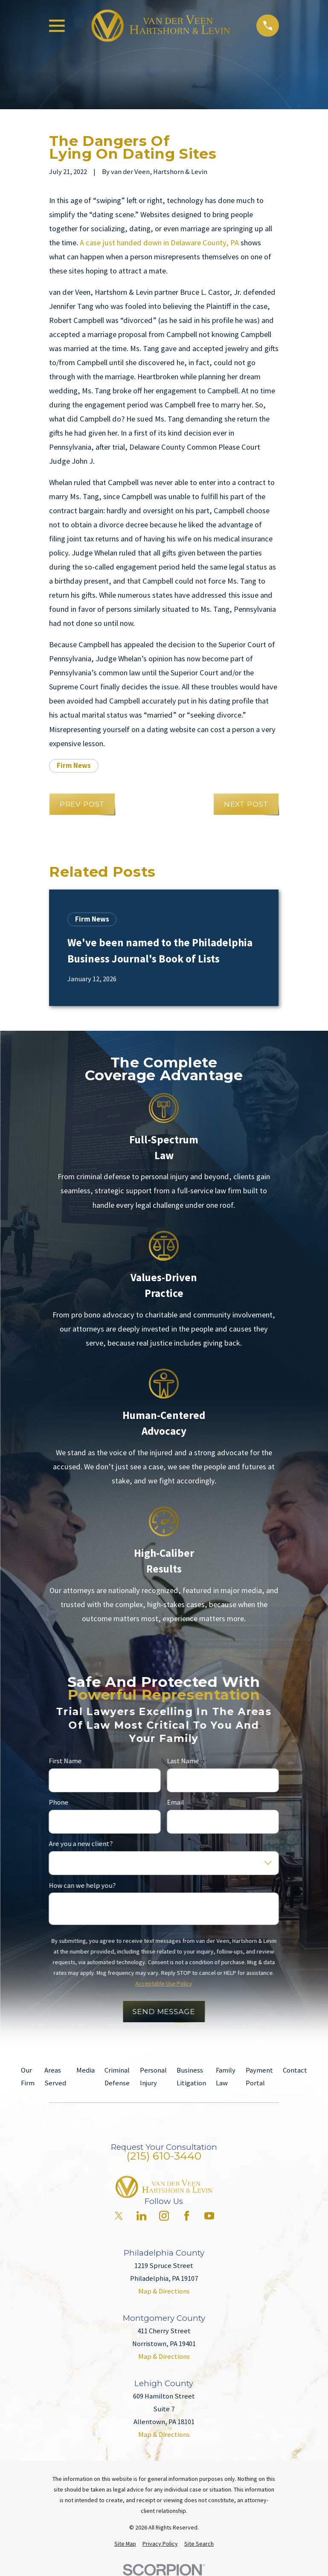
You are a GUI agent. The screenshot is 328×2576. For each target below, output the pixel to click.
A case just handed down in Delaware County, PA (159, 242)
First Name (65, 1761)
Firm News (74, 765)
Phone (59, 1802)
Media (85, 2070)
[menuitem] (125, 2543)
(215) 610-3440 (163, 2156)
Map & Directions (164, 2291)
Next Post (246, 804)
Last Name (183, 1761)
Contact (295, 2070)
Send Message (164, 2011)
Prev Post (82, 804)
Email (175, 1802)
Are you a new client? (81, 1844)
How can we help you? (82, 1885)
